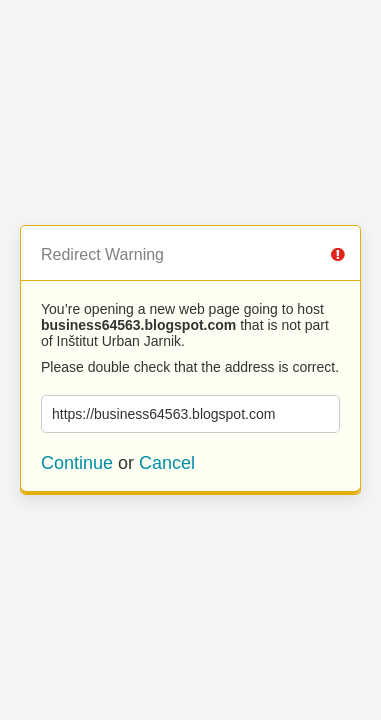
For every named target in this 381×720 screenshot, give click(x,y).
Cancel (167, 463)
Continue (77, 463)
